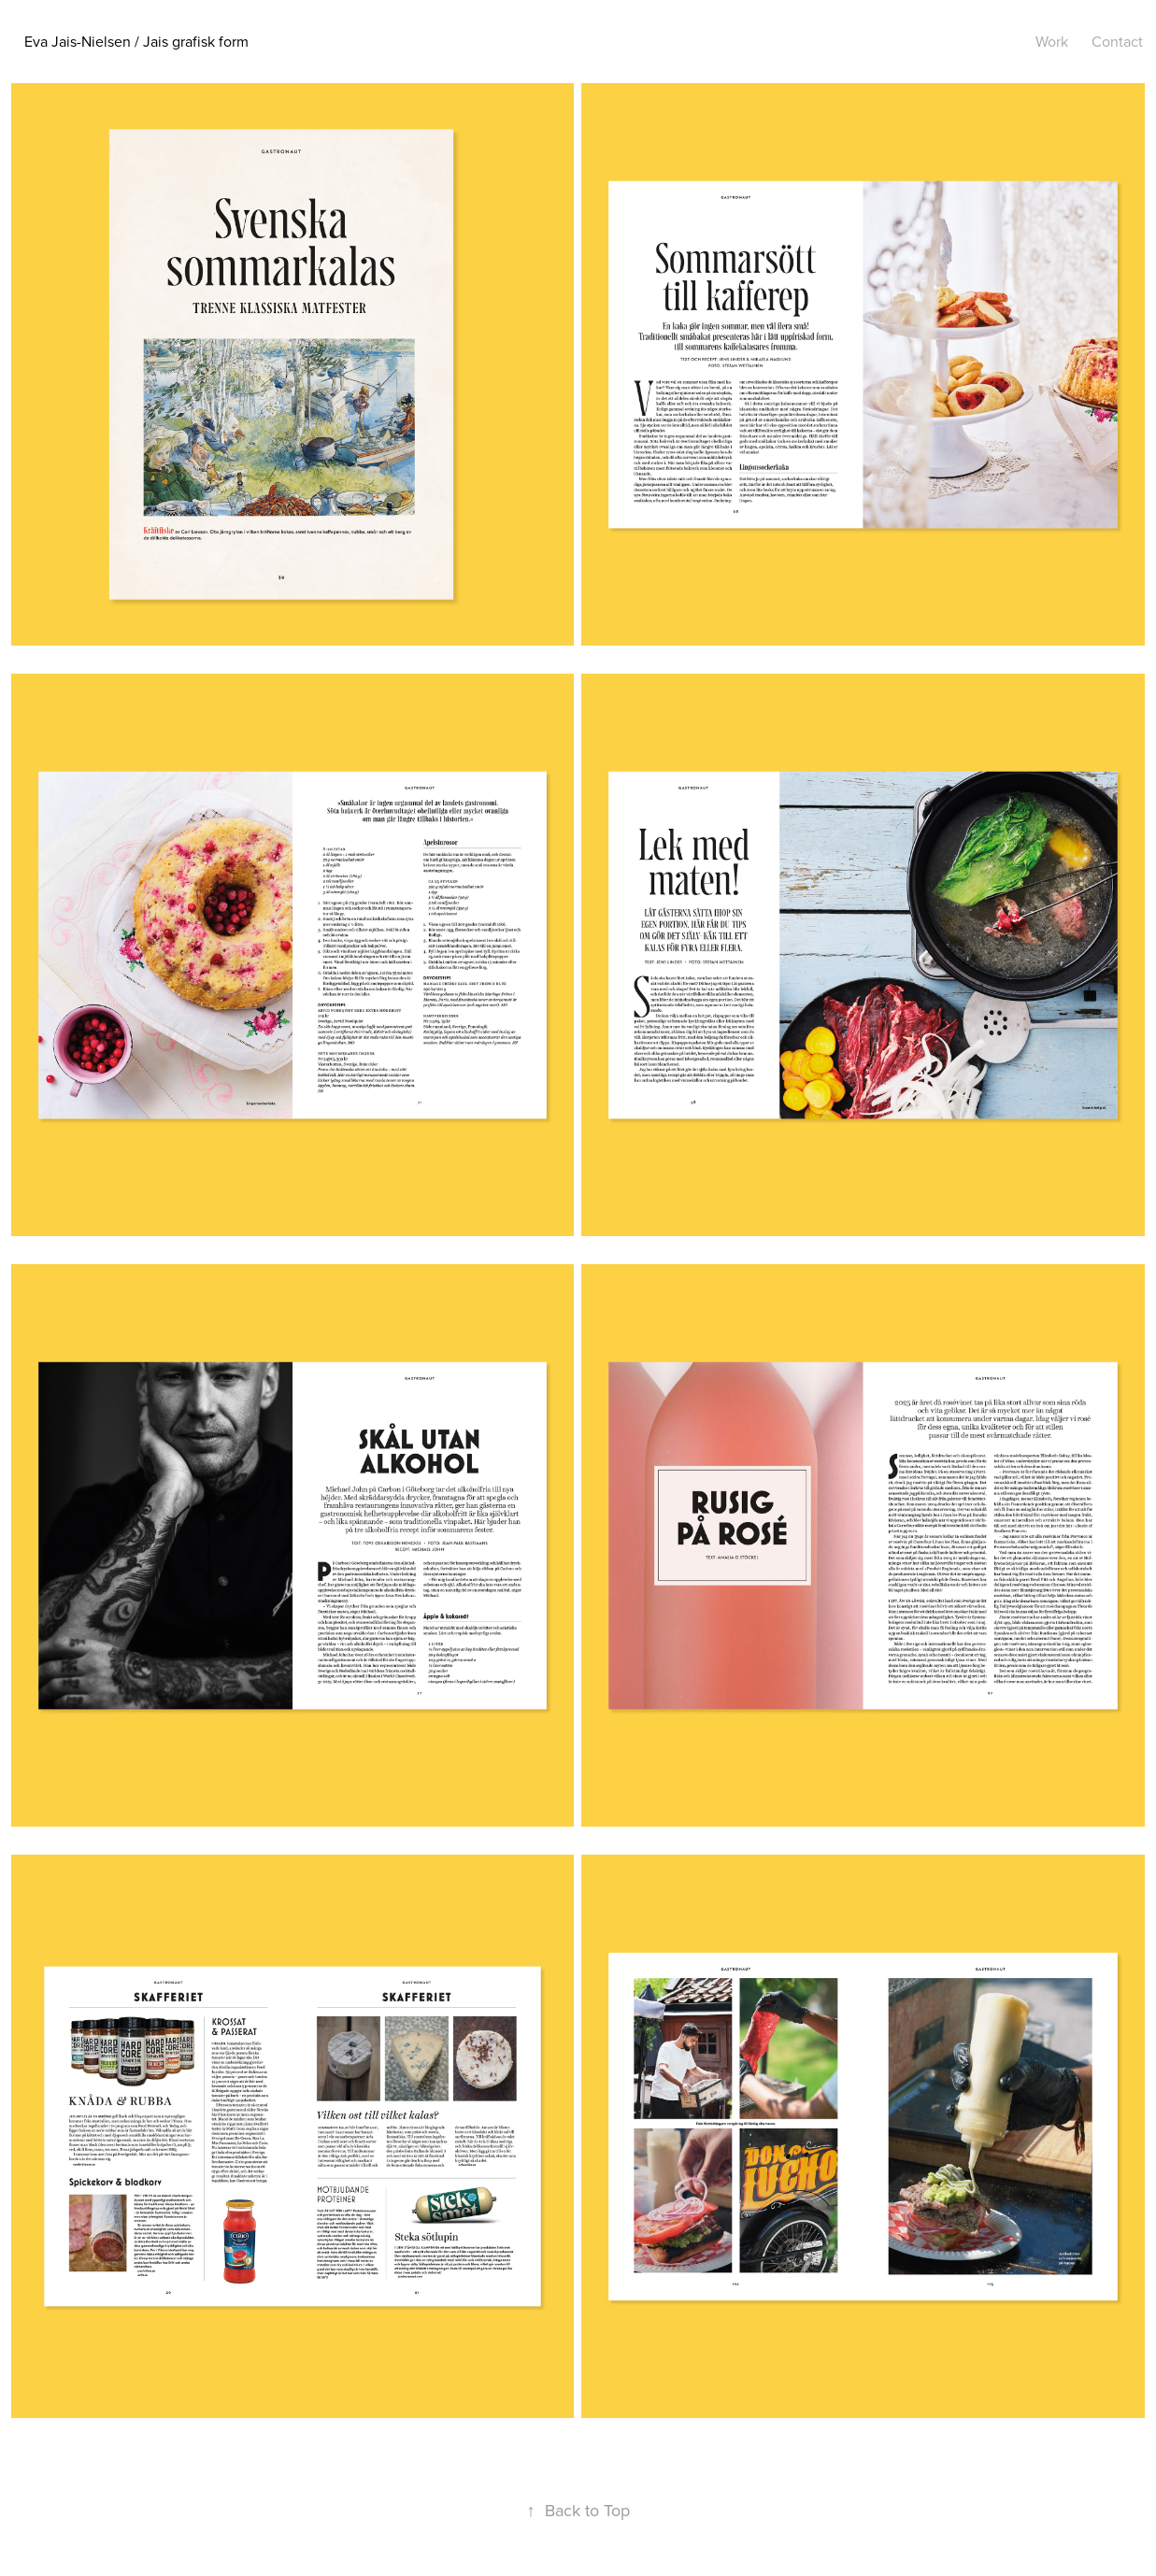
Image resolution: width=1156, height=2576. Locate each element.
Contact (1117, 41)
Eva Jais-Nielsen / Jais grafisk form (136, 41)
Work (1051, 41)
